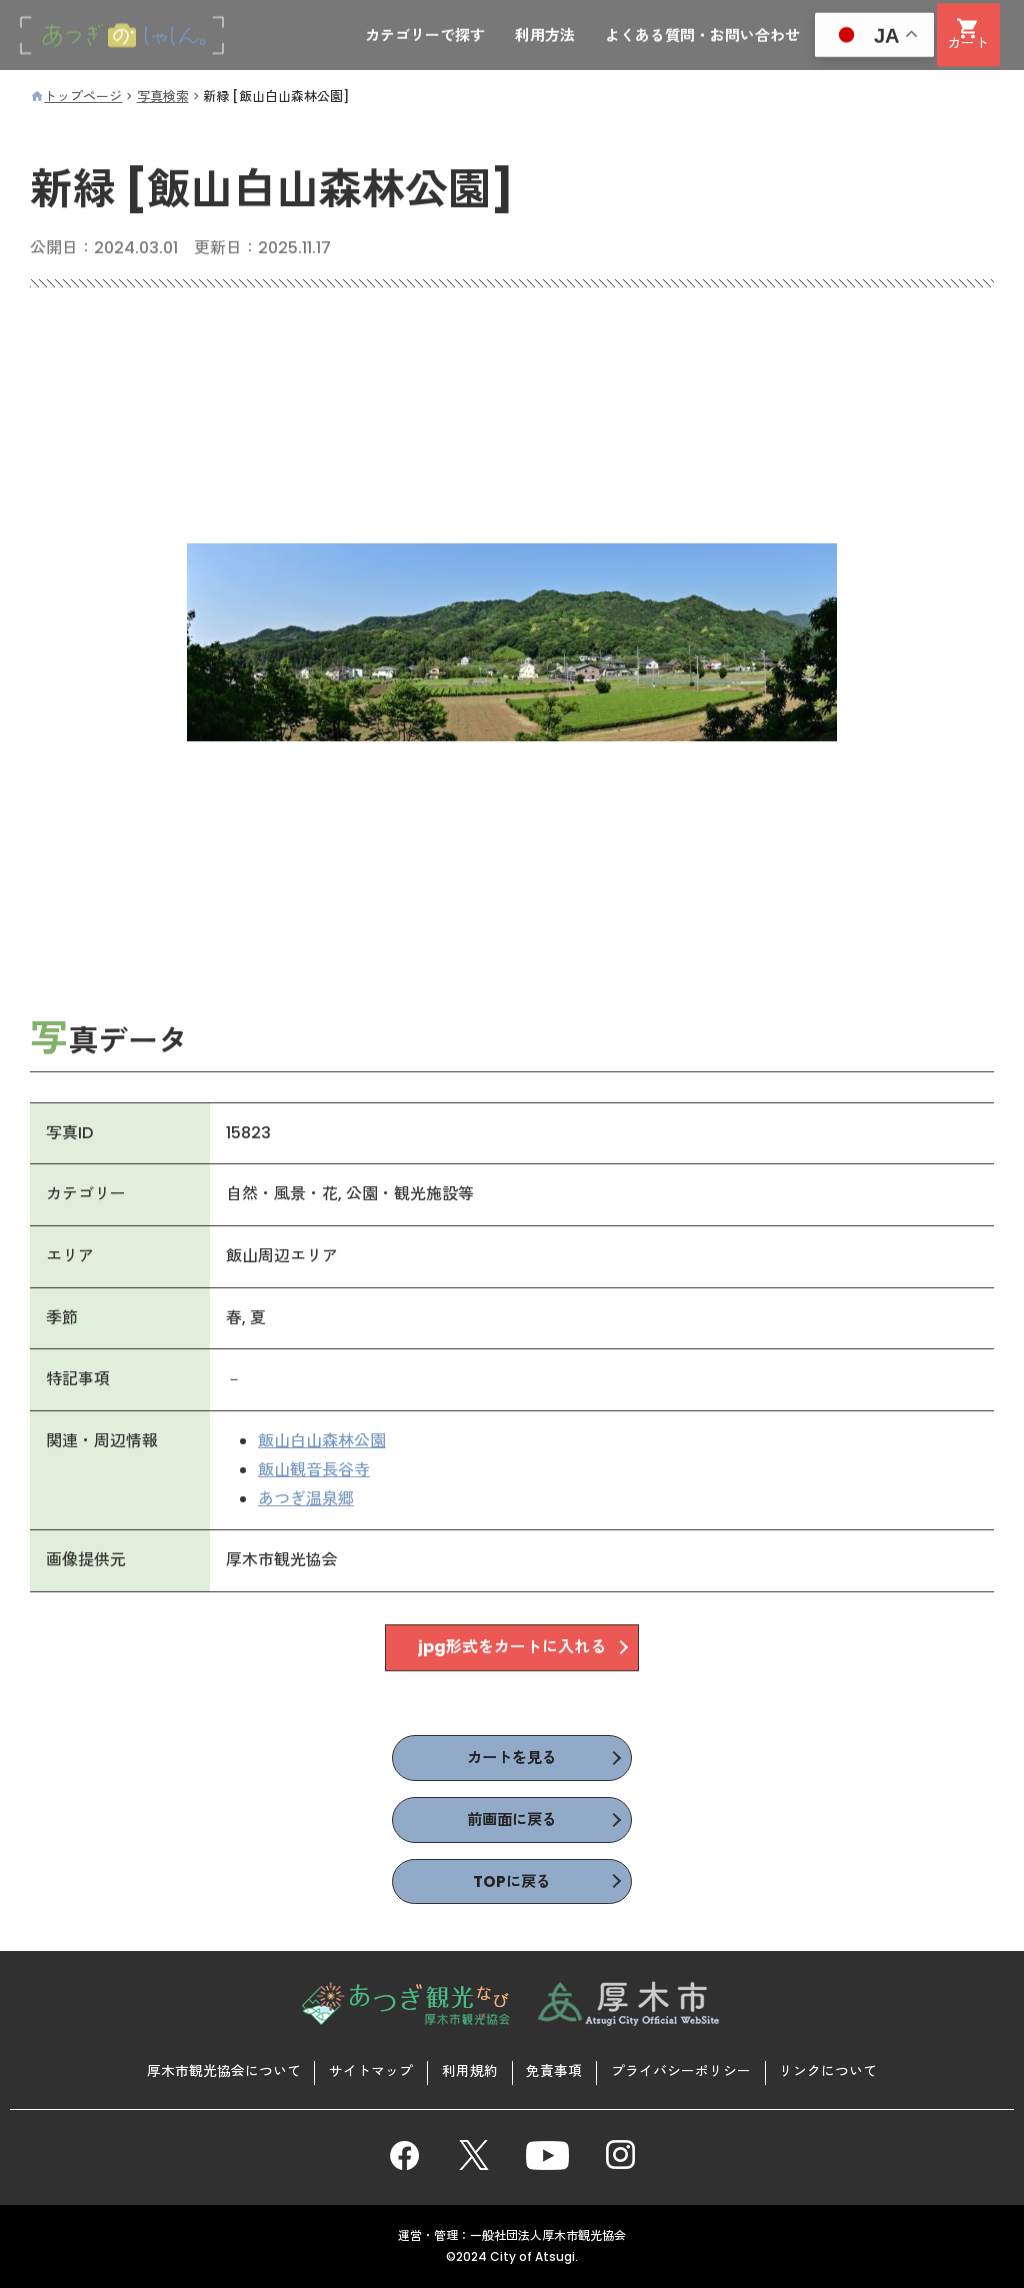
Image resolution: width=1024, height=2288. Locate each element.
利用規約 (469, 2071)
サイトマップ (369, 2071)
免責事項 (555, 2071)
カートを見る (512, 1758)
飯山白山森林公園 (322, 1442)
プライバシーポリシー (683, 2071)
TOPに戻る (512, 1883)
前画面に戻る (512, 1821)
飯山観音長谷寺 (314, 1471)
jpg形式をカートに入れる (512, 1649)
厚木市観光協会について (221, 2071)
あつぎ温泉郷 (306, 1500)
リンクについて (831, 2071)
